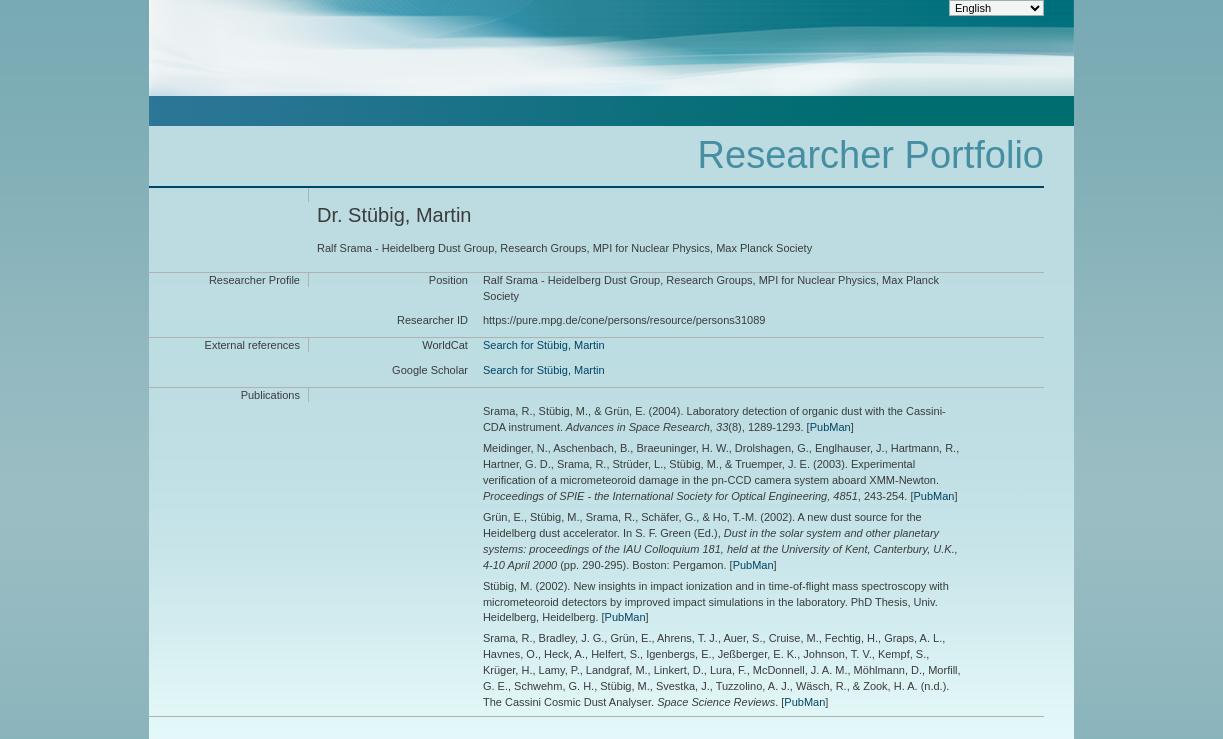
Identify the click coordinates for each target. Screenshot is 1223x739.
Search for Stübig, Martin (544, 345)
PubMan (830, 427)
